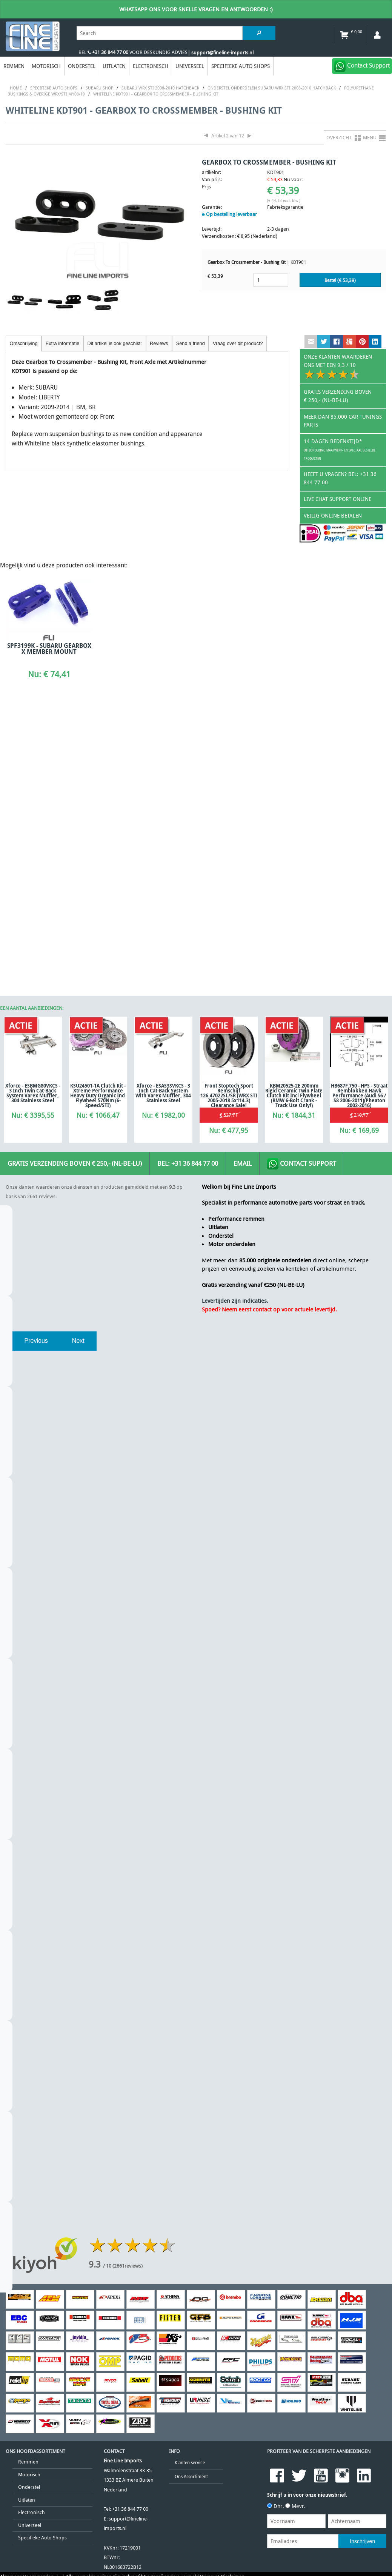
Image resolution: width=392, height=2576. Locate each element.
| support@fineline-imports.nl (221, 52)
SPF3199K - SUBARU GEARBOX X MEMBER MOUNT (44, 651)
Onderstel (81, 65)
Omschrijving (24, 343)
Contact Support (301, 911)
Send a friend (190, 343)
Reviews (159, 343)
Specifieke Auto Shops (240, 65)
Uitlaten (114, 65)
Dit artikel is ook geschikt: (115, 343)
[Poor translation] (55, 2376)
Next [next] (78, 1088)
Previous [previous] (36, 1088)
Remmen (14, 65)
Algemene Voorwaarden (27, 2323)
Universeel (189, 65)
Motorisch (46, 65)
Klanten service (190, 2209)
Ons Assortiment (191, 2223)
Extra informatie (63, 343)
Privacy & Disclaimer (222, 2323)
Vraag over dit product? (238, 343)
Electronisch (150, 65)
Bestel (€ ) (340, 280)
